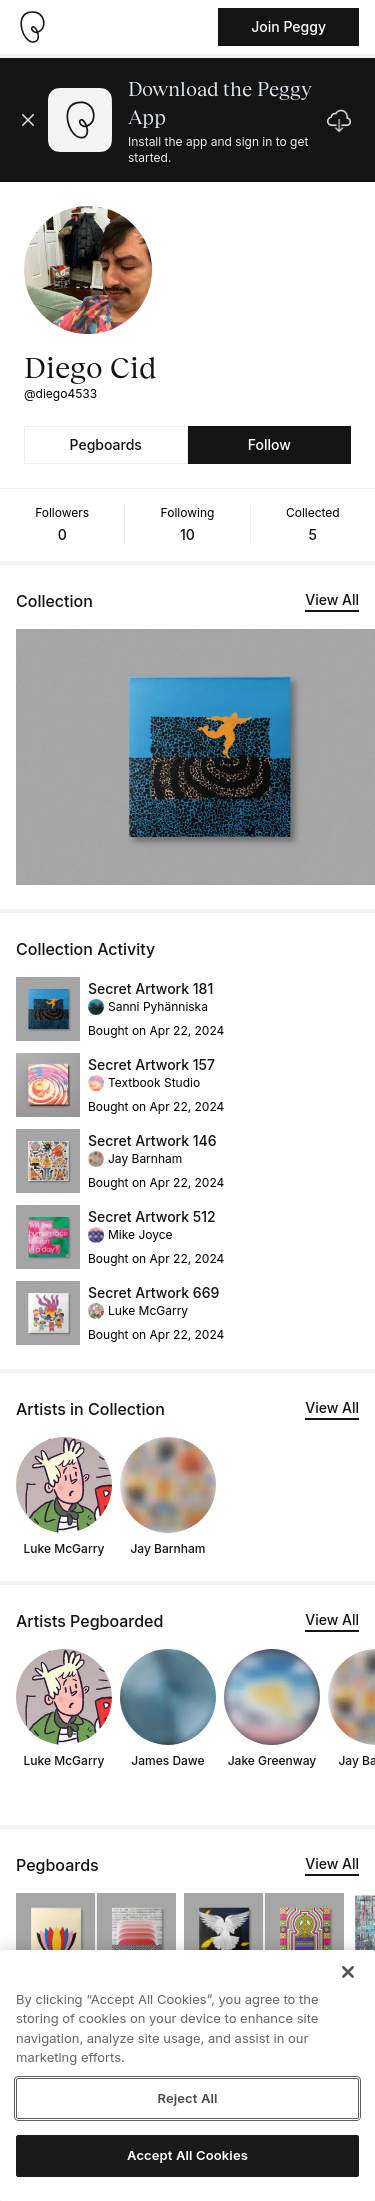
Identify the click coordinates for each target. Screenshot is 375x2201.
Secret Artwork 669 (153, 1292)
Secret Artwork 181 (150, 988)
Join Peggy (288, 26)
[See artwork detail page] (48, 1009)
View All (332, 599)
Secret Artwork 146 (152, 1140)
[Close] (348, 1972)
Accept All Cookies (187, 2155)
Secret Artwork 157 (151, 1064)
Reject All (187, 2098)
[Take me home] (32, 27)
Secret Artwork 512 (152, 1216)
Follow (269, 444)
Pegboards (106, 444)
